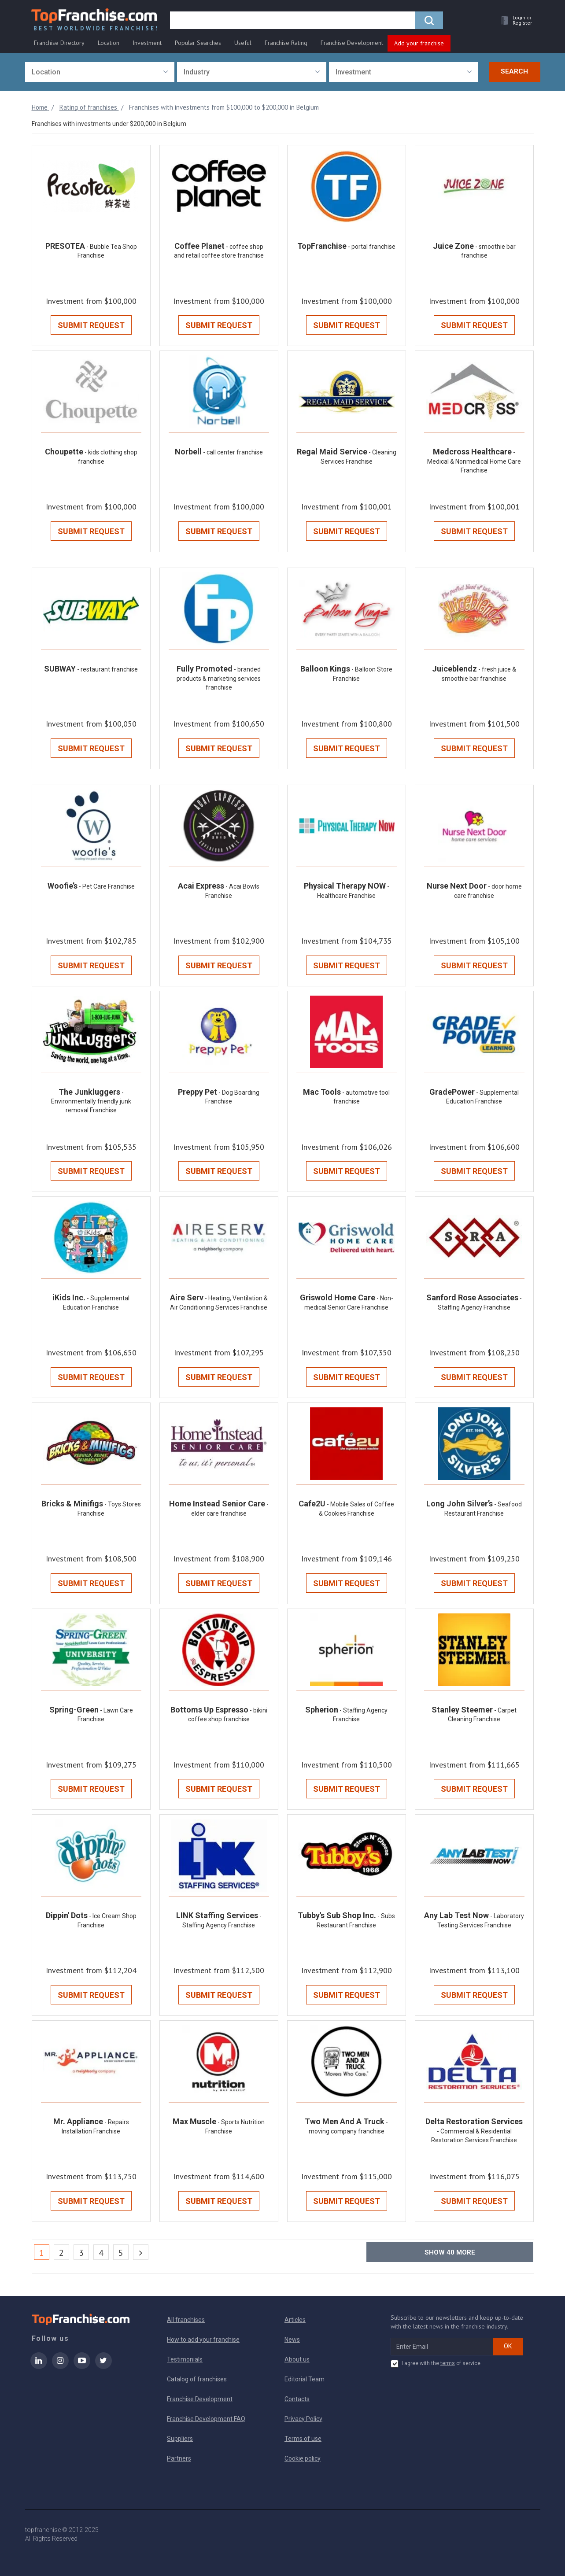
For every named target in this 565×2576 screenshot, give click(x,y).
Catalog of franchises (197, 2379)
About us (297, 2359)
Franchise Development (352, 43)
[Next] (140, 2252)
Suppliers (180, 2438)
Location (108, 43)
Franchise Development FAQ (206, 2418)
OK (508, 2346)
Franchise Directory (59, 43)
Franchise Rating (286, 43)
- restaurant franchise (107, 669)
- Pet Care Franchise (107, 886)
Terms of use (302, 2438)
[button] (514, 20)
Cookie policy (302, 2458)
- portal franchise (371, 246)
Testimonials (185, 2359)
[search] (292, 21)
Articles (295, 2319)
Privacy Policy (303, 2418)
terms (447, 2363)
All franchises (186, 2319)
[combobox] (99, 72)
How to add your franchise (203, 2339)
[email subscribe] (442, 2346)
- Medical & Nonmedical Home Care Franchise (474, 461)
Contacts (297, 2399)
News (292, 2339)
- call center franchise (233, 452)
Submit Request (91, 325)
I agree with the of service (435, 2364)
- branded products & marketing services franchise (219, 678)
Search (514, 72)
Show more (450, 2252)
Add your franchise (419, 43)
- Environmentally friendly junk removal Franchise (91, 1101)
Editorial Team (304, 2379)
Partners (179, 2458)
